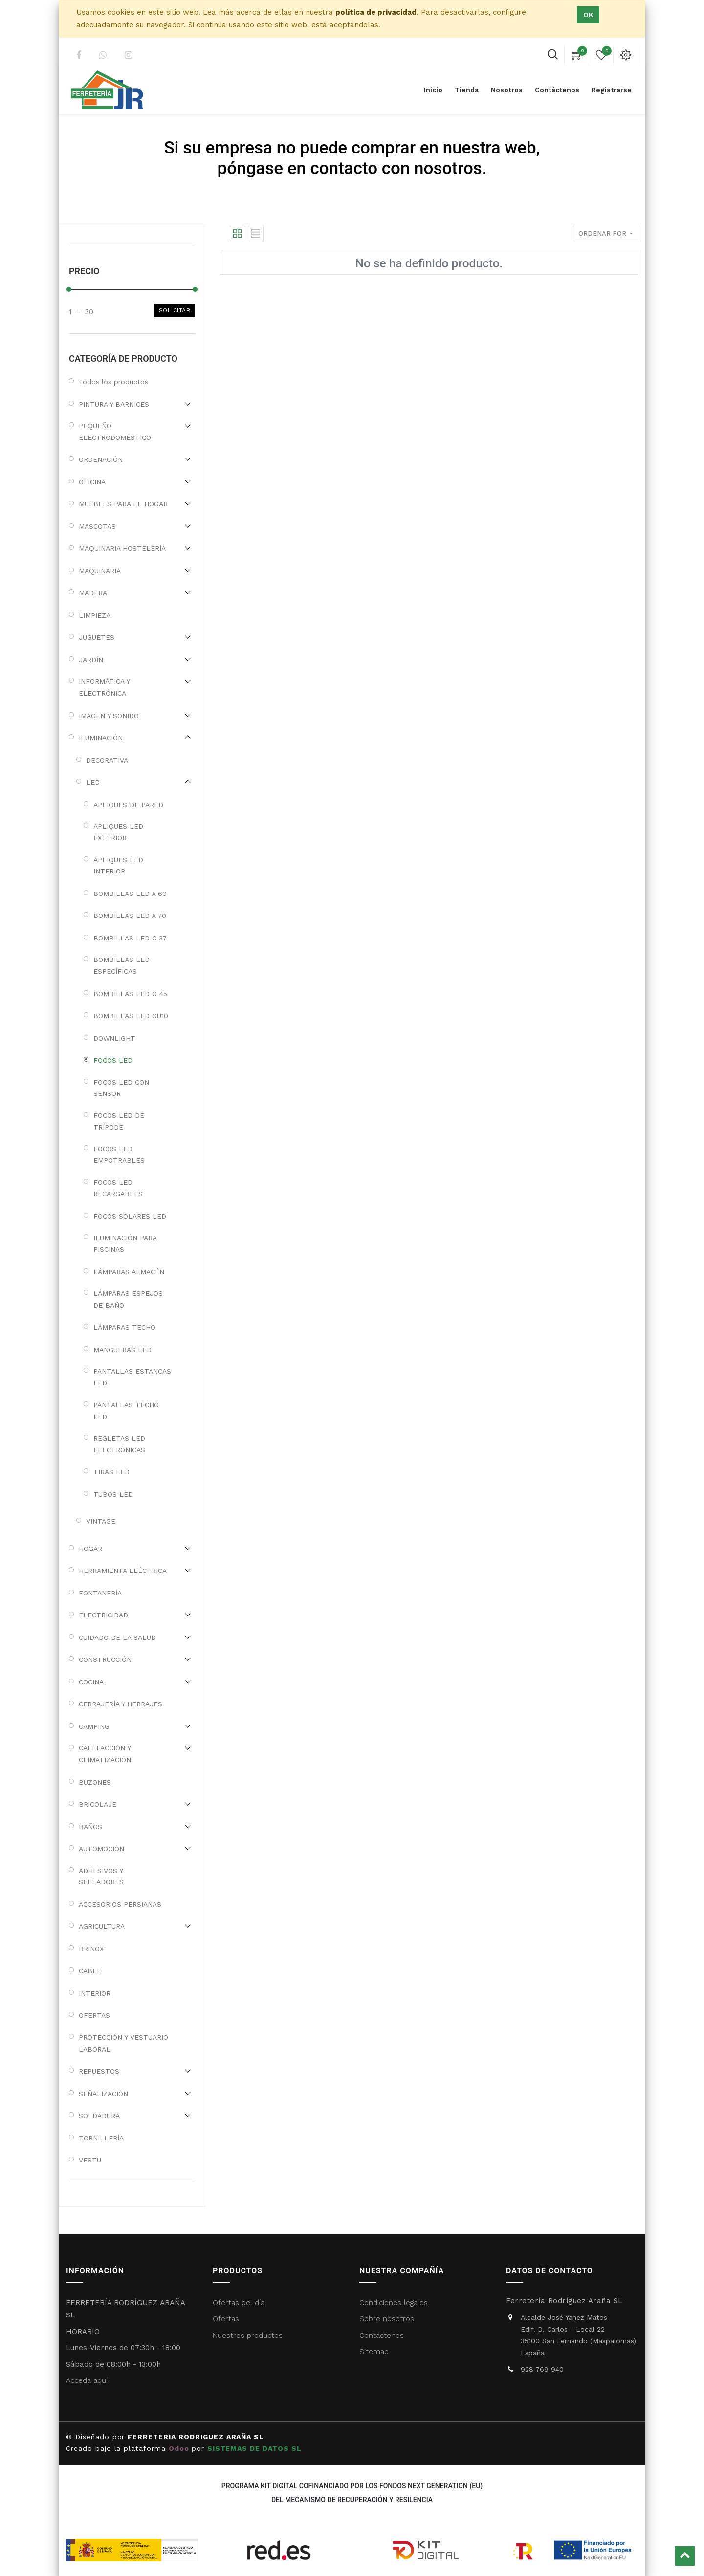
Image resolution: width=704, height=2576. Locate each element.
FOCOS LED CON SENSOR (121, 1088)
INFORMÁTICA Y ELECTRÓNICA (104, 687)
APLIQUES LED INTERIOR (118, 865)
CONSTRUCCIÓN (105, 1659)
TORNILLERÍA (101, 2138)
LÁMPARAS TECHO (124, 1327)
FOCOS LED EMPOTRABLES (119, 1154)
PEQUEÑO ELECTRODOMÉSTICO (115, 431)
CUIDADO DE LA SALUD (117, 1637)
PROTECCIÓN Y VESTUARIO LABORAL (123, 2043)
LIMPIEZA (94, 615)
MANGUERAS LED (122, 1349)
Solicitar (175, 310)
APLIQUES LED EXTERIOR (118, 832)
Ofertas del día (238, 2302)
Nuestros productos (248, 2335)
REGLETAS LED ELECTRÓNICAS (119, 1444)
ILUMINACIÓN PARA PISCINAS (124, 1243)
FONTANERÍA (100, 1593)
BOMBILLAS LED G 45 (130, 994)
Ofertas (226, 2318)
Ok (588, 15)
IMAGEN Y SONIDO (109, 716)
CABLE (90, 1971)
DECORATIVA (107, 760)
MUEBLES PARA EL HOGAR (123, 504)
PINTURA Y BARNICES (114, 404)
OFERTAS (94, 2015)
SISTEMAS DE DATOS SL (255, 2448)
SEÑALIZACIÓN (103, 2093)
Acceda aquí (87, 2380)
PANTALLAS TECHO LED (126, 1410)
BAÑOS (90, 1827)
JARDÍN (91, 660)
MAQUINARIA (100, 571)
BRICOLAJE (97, 1804)
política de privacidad (376, 12)
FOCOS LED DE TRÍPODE (118, 1121)
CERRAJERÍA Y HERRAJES (120, 1704)
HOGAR (90, 1548)
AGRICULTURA (102, 1926)
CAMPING (94, 1726)
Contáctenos (381, 2335)
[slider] (68, 289)
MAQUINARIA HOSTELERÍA (122, 548)
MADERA (93, 593)
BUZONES (95, 1782)
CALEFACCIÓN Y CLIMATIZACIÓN (105, 1754)
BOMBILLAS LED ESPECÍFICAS (121, 965)
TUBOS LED (113, 1494)
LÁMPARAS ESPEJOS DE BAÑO (128, 1299)
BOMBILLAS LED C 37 (130, 938)
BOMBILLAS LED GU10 (130, 1016)
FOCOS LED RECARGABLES (118, 1188)
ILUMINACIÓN (101, 738)
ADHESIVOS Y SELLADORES (101, 1876)
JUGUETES (96, 637)
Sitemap (374, 2351)
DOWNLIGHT (114, 1038)
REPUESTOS (99, 2071)
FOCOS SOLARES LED (129, 1216)
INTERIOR (94, 1993)
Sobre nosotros (386, 2318)
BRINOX (91, 1949)
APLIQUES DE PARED (128, 804)
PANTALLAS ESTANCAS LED (132, 1377)
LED (93, 782)
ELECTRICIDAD (103, 1615)
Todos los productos (113, 382)
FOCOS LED (112, 1060)
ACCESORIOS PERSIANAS (120, 1904)
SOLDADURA (99, 2115)
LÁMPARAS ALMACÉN (128, 1272)
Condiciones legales (394, 2302)
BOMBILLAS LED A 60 (130, 893)
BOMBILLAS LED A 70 (129, 915)
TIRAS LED (111, 1472)
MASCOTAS (97, 526)
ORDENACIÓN (101, 459)
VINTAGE (100, 1521)
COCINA (91, 1682)
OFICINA (92, 482)
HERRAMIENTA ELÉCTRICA (123, 1570)
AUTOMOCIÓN (101, 1849)
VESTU (90, 2160)
